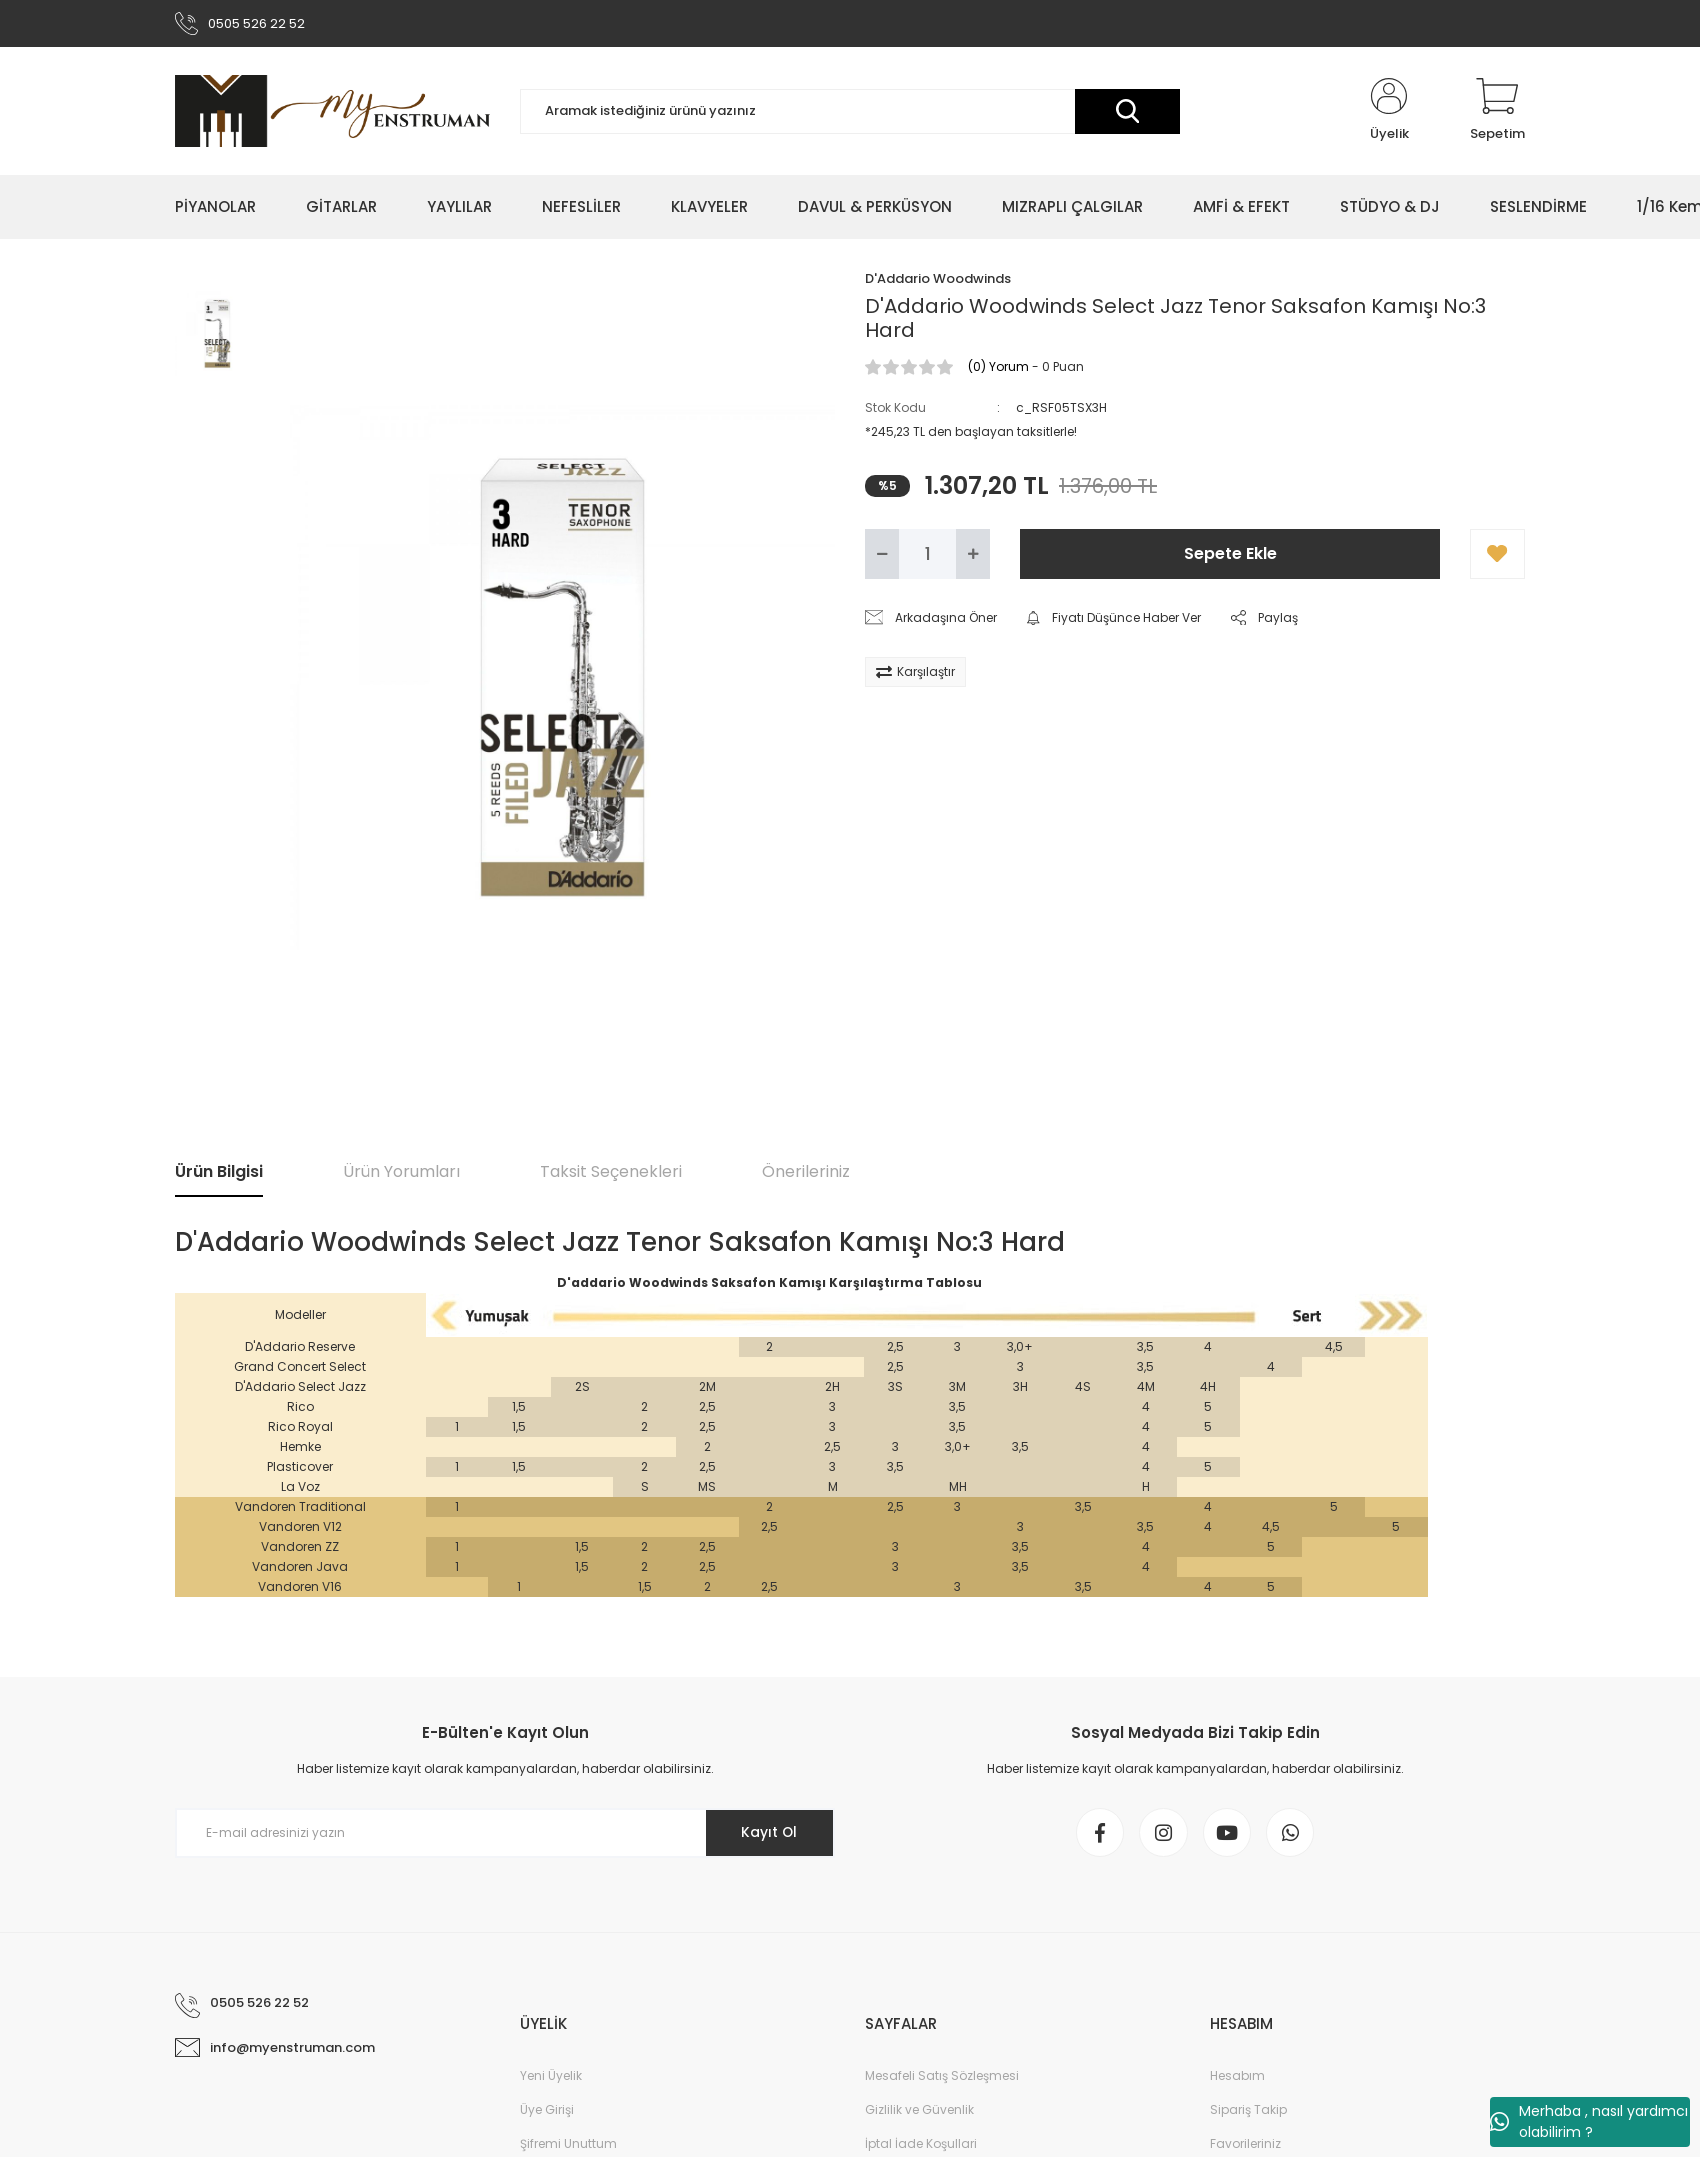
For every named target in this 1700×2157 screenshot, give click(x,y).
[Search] (850, 112)
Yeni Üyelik (551, 2078)
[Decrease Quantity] (882, 555)
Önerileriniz (806, 1172)
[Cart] (1497, 112)
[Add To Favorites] (1497, 555)
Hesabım (1237, 2078)
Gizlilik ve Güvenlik (919, 2112)
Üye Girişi (547, 2112)
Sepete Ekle (1230, 554)
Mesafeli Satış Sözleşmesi (942, 2078)
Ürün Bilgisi (219, 1172)
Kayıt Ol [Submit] (768, 1834)
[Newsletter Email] (505, 1834)
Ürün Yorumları (401, 1172)
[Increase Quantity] (973, 555)
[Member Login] (1389, 112)
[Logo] (332, 112)
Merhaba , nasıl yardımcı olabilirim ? (1589, 2121)
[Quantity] (927, 555)
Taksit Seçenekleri (611, 1172)
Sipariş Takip (1248, 2112)
